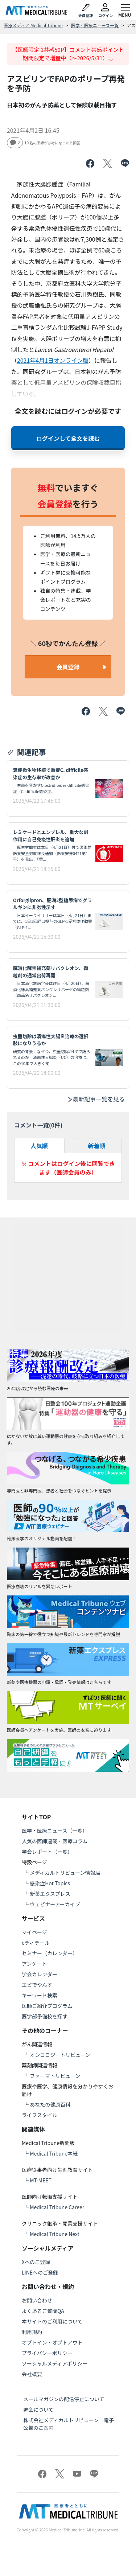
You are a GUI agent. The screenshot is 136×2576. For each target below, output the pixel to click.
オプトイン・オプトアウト (52, 2342)
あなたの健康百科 (50, 2104)
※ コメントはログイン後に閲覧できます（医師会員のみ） (68, 1167)
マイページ (34, 1932)
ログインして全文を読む (68, 438)
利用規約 (32, 2331)
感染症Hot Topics (50, 1883)
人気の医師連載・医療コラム (55, 1841)
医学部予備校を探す (44, 2016)
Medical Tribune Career (57, 2207)
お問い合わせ (37, 2300)
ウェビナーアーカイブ (55, 1904)
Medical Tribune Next (54, 2234)
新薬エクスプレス (50, 1893)
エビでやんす (37, 1984)
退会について (38, 2409)
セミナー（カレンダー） (50, 1953)
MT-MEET (40, 2180)
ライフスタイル (39, 2115)
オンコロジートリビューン (60, 2054)
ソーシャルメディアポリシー (54, 2363)
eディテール (36, 1942)
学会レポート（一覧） (47, 1851)
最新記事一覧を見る (96, 1098)
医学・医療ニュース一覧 (95, 25)
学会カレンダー (39, 1974)
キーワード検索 (39, 1995)
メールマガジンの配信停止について (63, 2399)
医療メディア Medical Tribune (33, 25)
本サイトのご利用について (52, 2321)
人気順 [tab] (39, 1145)
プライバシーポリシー (47, 2353)
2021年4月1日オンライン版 (52, 360)
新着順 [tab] (97, 1145)
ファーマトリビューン (55, 2075)
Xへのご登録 (36, 2261)
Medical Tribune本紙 (54, 2153)
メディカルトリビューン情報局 (65, 1872)
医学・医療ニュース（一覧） (54, 1830)
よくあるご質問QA (43, 2310)
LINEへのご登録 (40, 2272)
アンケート (34, 1963)
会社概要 (32, 2374)
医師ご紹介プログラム (47, 2005)
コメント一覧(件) (38, 1125)
